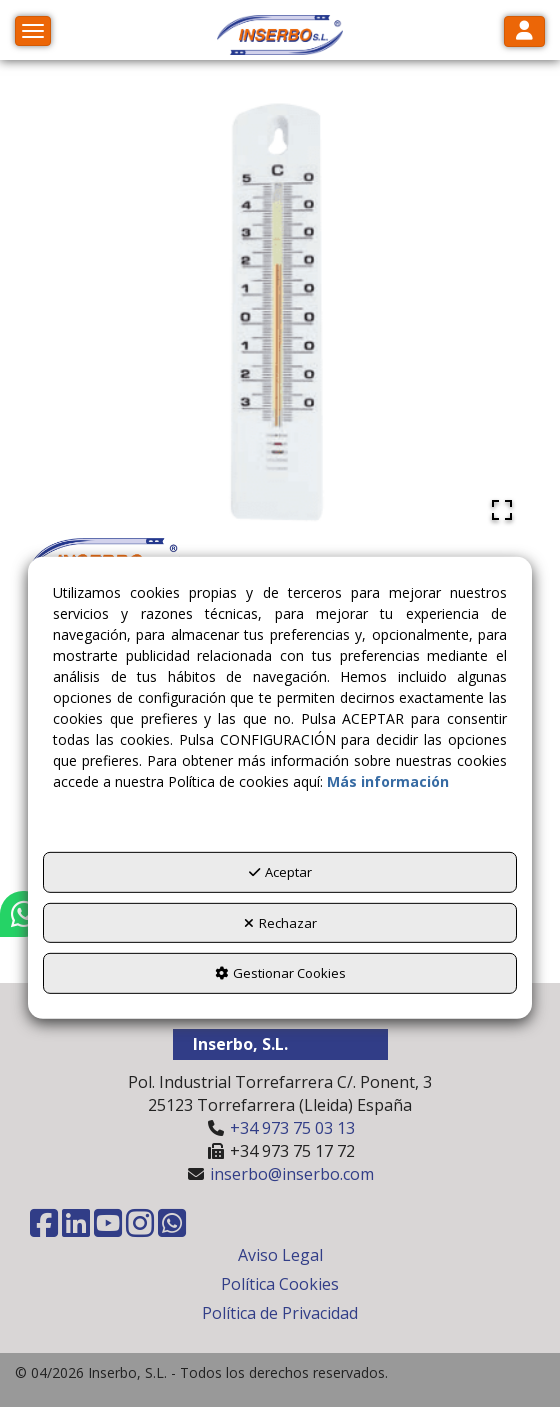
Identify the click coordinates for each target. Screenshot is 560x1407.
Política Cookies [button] (280, 1284)
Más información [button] (388, 781)
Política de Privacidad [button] (280, 1313)
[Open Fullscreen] (502, 510)
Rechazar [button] (280, 923)
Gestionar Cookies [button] (280, 973)
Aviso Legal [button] (280, 1255)
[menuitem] (280, 1255)
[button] (280, 35)
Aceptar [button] (280, 872)
